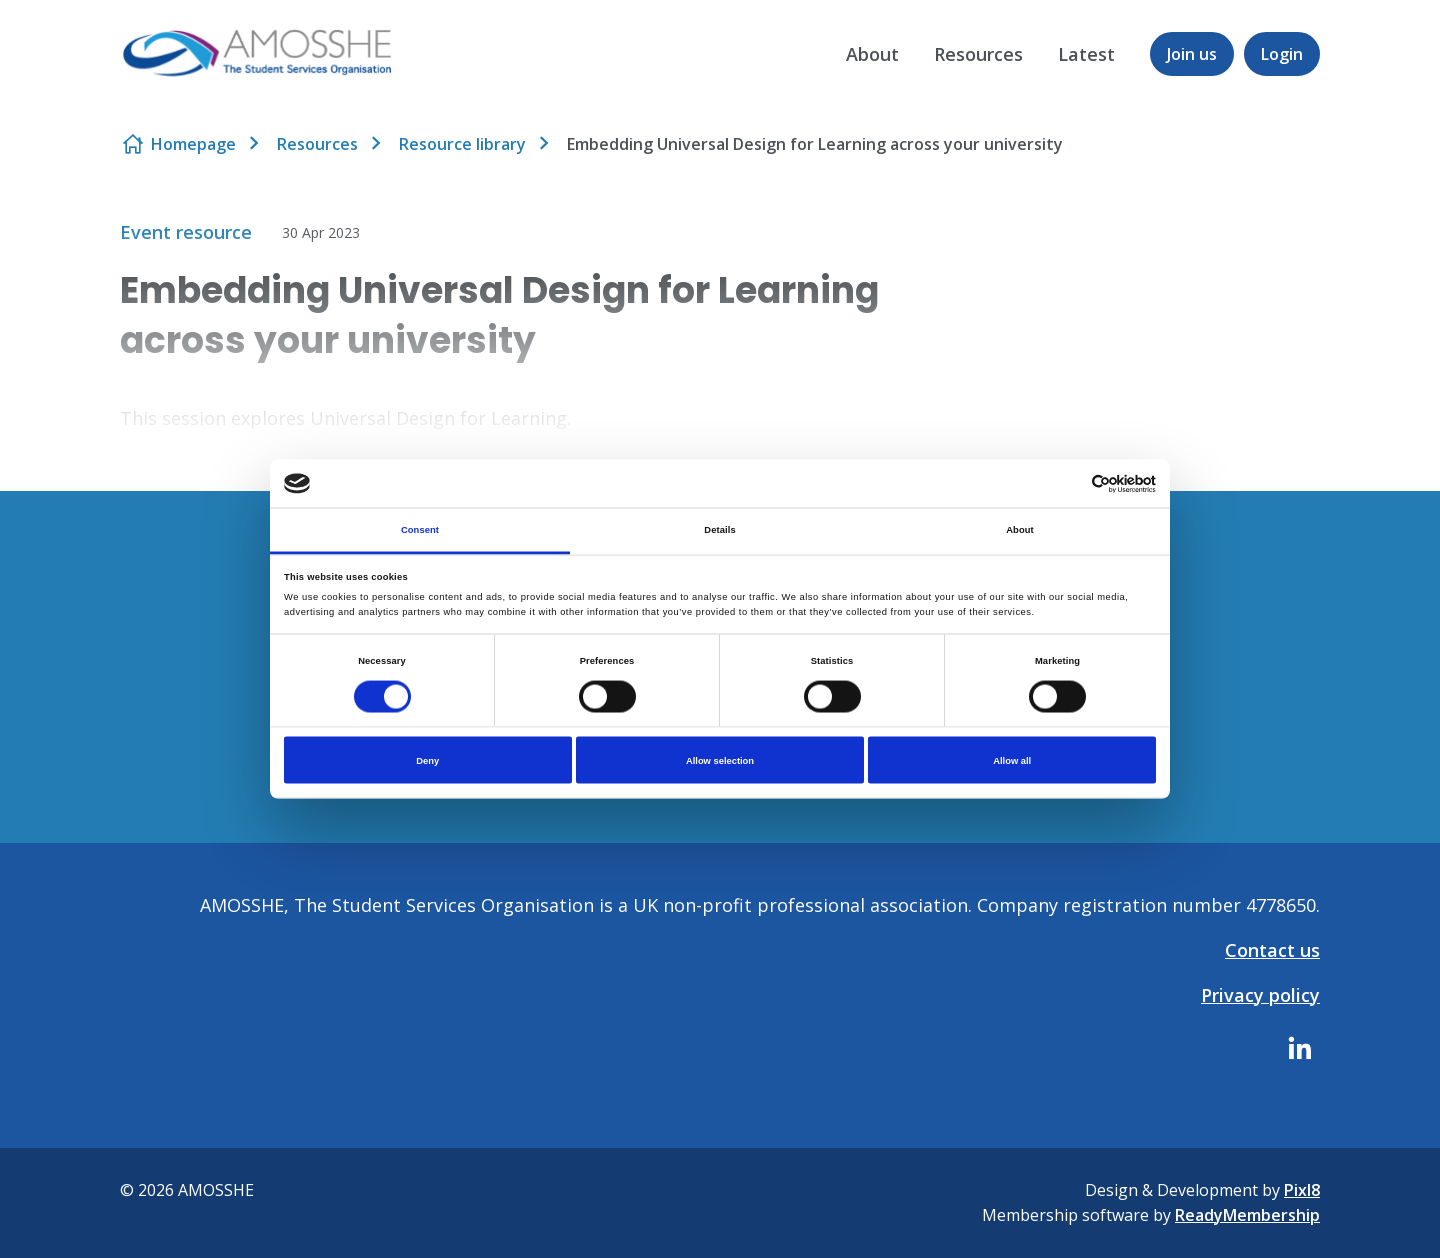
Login (1282, 54)
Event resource (186, 232)
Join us (1192, 54)
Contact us (1272, 950)
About (872, 54)
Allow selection (720, 760)
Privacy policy (1260, 995)
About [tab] (1020, 530)
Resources (978, 54)
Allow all (1012, 760)
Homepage (193, 144)
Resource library (462, 144)
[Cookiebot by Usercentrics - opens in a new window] (1068, 483)
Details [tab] (719, 530)
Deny (427, 760)
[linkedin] (1300, 1048)
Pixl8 (1302, 1190)
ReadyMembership (1247, 1215)
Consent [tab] (420, 530)
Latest (1086, 54)
